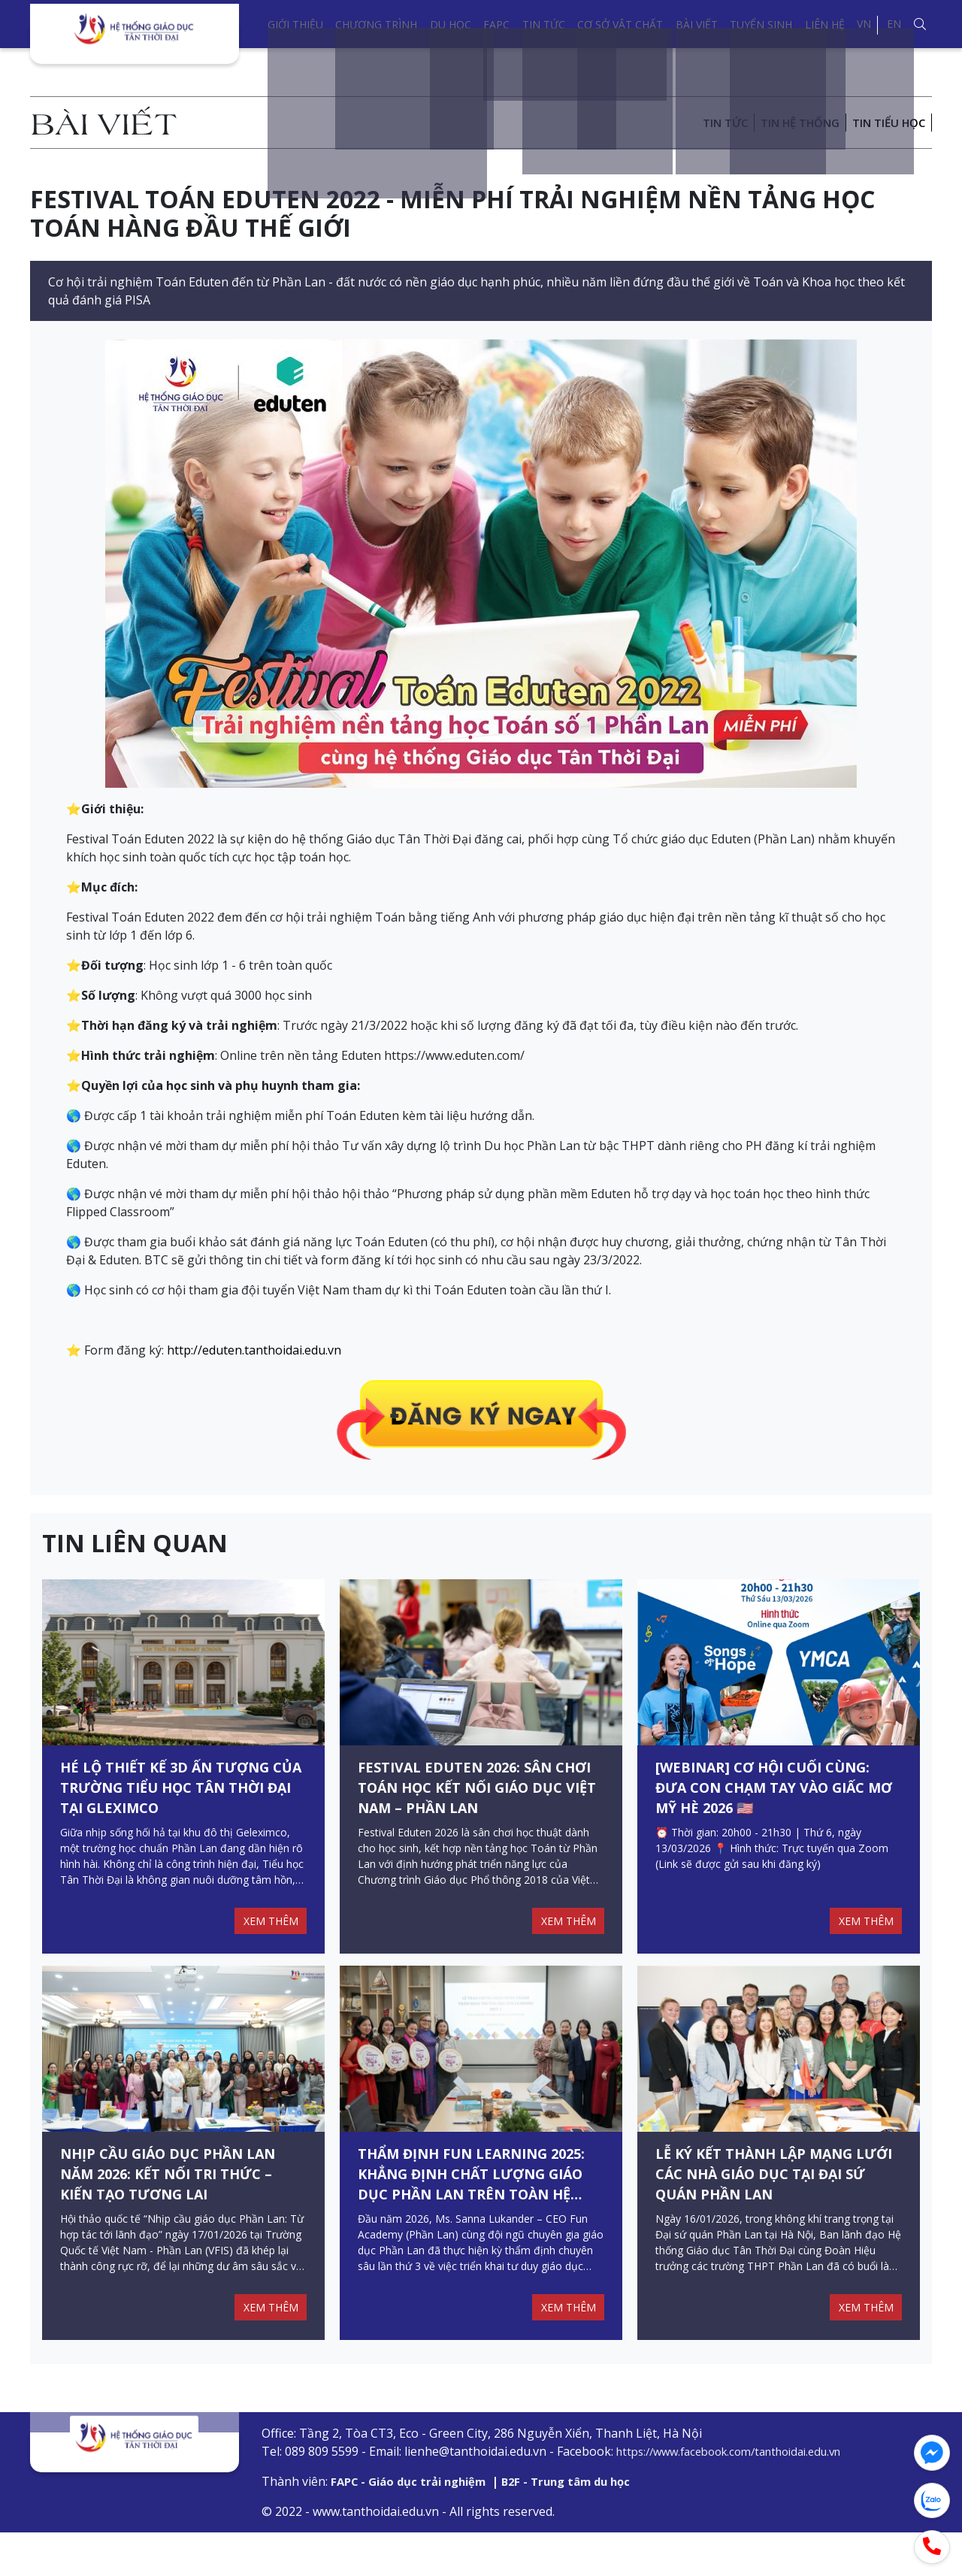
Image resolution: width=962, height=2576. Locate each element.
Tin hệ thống (789, 122)
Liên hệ (825, 24)
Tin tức (543, 24)
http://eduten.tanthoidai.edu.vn (254, 1350)
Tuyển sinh (761, 24)
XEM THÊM (267, 1943)
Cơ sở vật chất (620, 24)
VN (864, 24)
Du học (450, 24)
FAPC (496, 24)
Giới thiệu (295, 24)
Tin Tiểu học (885, 122)
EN (894, 24)
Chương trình (376, 24)
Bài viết (697, 24)
